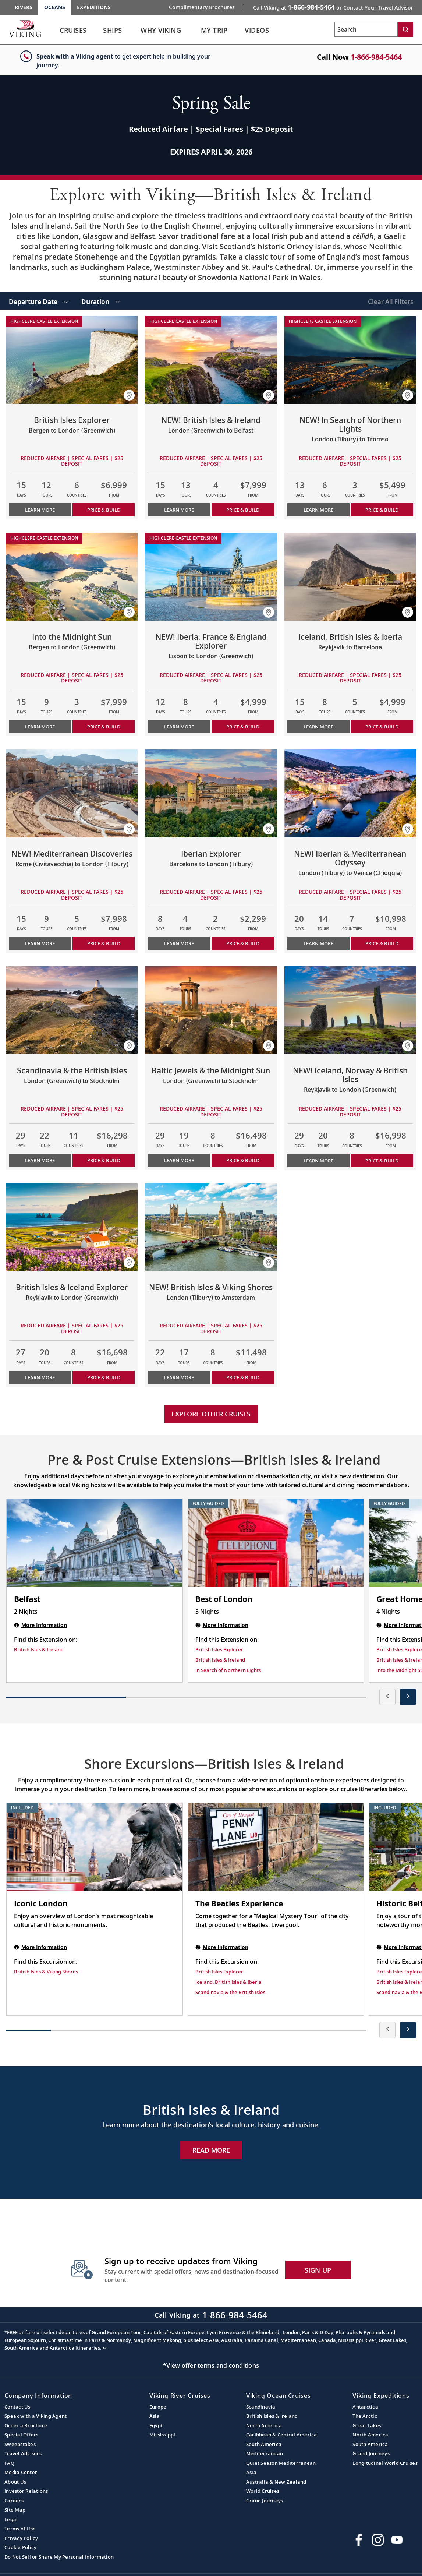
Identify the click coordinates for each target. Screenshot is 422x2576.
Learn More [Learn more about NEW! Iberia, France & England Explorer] (179, 726)
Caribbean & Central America (281, 2434)
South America (263, 2444)
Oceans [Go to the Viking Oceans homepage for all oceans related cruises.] (54, 7)
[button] (129, 395)
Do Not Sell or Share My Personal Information (59, 2557)
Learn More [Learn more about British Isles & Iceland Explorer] (40, 1377)
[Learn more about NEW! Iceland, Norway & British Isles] (350, 1010)
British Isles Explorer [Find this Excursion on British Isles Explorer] (219, 1971)
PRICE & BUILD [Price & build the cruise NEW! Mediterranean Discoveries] (103, 943)
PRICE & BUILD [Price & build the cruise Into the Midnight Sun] (103, 726)
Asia (154, 2416)
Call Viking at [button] (333, 7)
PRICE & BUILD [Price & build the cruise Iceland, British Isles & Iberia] (381, 726)
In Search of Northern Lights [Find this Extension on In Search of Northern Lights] (228, 1670)
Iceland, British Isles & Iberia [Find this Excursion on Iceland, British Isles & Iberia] (228, 1982)
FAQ (9, 2463)
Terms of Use (20, 2528)
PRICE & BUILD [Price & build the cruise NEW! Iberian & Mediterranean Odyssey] (381, 943)
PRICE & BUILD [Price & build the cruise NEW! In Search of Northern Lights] (381, 510)
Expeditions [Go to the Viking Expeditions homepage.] (94, 7)
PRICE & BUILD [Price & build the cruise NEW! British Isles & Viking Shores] (242, 1377)
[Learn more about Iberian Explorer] (211, 793)
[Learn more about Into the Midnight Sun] (72, 577)
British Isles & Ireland (272, 2416)
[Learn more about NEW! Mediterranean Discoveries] (72, 793)
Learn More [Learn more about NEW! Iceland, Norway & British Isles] (318, 1160)
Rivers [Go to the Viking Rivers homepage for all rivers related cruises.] (23, 7)
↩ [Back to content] (105, 2347)
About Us (15, 2481)
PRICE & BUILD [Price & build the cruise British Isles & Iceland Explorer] (103, 1377)
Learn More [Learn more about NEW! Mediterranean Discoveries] (40, 943)
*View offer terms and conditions (211, 2365)
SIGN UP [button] (318, 2270)
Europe (158, 2406)
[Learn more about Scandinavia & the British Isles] (72, 1010)
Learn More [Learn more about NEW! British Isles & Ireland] (179, 510)
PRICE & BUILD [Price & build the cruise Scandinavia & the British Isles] (103, 1160)
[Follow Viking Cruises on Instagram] (378, 2540)
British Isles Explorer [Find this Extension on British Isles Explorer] (219, 1649)
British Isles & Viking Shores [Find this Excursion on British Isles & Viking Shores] (46, 1971)
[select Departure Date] (38, 300)
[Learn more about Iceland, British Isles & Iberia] (350, 577)
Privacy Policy (21, 2538)
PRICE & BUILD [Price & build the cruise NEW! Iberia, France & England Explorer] (242, 726)
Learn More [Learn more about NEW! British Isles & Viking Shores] (179, 1377)
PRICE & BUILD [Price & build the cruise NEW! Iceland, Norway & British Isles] (381, 1160)
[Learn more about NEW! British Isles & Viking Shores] (211, 1227)
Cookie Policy (20, 2547)
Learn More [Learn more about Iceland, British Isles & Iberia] (318, 726)
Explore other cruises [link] (211, 1413)
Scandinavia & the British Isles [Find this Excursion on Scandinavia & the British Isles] (230, 1992)
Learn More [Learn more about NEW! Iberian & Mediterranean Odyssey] (318, 943)
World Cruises (262, 2491)
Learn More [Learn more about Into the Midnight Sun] (40, 726)
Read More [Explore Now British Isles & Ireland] (211, 2150)
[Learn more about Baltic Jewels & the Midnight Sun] (211, 1010)
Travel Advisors (23, 2453)
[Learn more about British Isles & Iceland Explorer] (72, 1227)
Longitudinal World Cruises (385, 2463)
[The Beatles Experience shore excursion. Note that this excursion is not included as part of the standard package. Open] (276, 1847)
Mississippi (162, 2434)
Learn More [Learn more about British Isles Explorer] (40, 510)
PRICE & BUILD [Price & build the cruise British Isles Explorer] (103, 510)
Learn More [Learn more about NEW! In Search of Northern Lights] (318, 510)
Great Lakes (366, 2425)
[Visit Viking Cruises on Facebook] (359, 2540)
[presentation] (387, 1697)
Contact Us (17, 2406)
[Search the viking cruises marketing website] (366, 29)
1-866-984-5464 (376, 57)
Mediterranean (264, 2453)
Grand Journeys (264, 2500)
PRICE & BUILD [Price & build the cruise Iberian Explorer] (242, 943)
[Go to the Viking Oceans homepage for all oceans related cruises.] (25, 28)
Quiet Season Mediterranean (281, 2463)
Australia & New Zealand (276, 2481)
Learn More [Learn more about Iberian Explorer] (179, 943)
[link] (73, 32)
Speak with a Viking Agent (35, 2416)
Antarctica (365, 2406)
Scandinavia (261, 2406)
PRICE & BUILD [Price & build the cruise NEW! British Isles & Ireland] (242, 510)
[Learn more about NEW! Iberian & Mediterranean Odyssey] (350, 793)
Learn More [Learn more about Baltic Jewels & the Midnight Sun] (179, 1160)
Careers (14, 2500)
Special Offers (21, 2434)
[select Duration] (100, 300)
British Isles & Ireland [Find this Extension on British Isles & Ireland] (39, 1649)
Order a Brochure (25, 2425)
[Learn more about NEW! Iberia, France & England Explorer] (211, 577)
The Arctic (364, 2416)
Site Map (14, 2509)
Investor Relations (26, 2491)
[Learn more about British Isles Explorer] (72, 360)
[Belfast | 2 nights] (94, 1543)
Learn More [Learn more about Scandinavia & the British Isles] (40, 1160)
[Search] (405, 29)
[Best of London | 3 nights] (276, 1543)
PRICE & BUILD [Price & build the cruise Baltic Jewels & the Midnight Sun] (242, 1160)
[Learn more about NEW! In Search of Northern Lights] (350, 360)
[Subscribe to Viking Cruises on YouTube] (397, 2540)
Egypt (156, 2425)
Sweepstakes (20, 2444)
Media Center (20, 2472)
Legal (11, 2519)
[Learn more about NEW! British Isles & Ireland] (211, 360)
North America (264, 2425)
